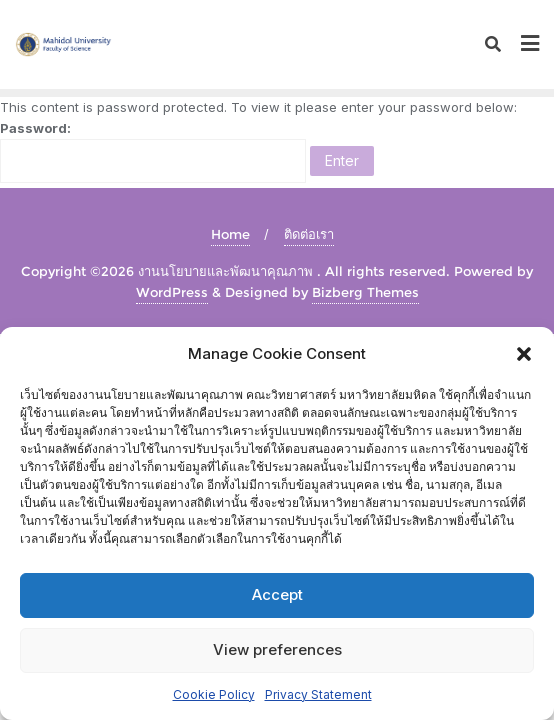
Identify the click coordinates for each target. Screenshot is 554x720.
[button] (524, 354)
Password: (153, 151)
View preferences (277, 649)
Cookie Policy (214, 694)
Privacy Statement (318, 694)
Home (230, 234)
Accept (277, 594)
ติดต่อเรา (309, 234)
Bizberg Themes (365, 292)
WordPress (172, 292)
